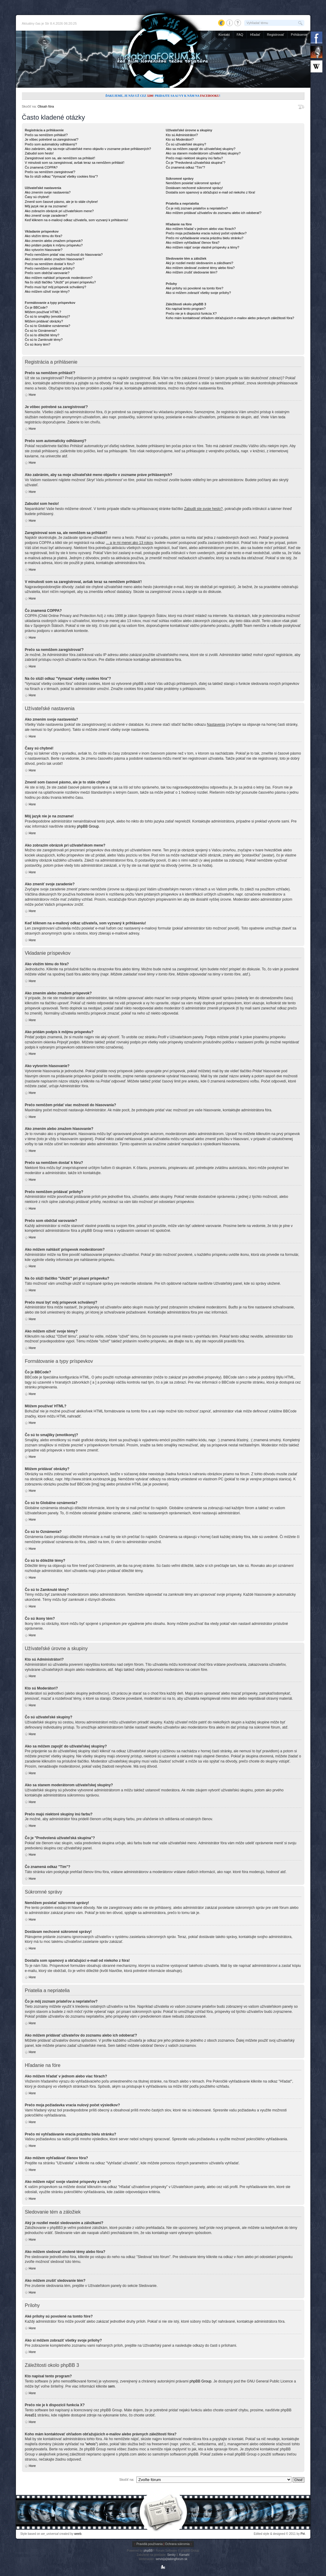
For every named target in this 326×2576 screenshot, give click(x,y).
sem (111, 2386)
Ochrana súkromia (177, 2544)
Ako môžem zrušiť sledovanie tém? (192, 272)
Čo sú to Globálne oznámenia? (47, 326)
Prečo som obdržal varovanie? (47, 273)
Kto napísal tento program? (186, 308)
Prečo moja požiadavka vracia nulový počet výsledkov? (206, 233)
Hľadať (255, 34)
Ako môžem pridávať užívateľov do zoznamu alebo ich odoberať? (213, 213)
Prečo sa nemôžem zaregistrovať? (50, 172)
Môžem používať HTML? (43, 312)
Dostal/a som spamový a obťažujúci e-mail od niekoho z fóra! (210, 192)
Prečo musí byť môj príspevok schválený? (55, 287)
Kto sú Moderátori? (180, 139)
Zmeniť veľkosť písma (301, 106)
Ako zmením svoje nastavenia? (48, 192)
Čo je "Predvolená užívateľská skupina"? (195, 162)
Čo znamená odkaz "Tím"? (185, 167)
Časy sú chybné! (37, 197)
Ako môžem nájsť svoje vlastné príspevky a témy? (202, 247)
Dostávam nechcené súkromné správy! (194, 188)
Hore (32, 394)
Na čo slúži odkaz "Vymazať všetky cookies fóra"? (61, 176)
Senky (171, 2554)
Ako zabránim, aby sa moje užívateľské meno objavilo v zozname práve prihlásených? (88, 149)
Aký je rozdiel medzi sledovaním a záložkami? (199, 263)
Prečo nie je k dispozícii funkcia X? (191, 313)
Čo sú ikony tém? (37, 344)
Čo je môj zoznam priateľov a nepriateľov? (197, 208)
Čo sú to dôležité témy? (42, 335)
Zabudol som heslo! (39, 153)
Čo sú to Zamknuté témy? (44, 339)
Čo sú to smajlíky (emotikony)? (47, 316)
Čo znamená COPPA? (41, 167)
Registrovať (275, 34)
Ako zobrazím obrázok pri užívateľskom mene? (59, 211)
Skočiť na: (126, 2479)
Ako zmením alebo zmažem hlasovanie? (54, 259)
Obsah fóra (46, 106)
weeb (77, 2533)
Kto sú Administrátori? (182, 135)
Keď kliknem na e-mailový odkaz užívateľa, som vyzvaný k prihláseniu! (76, 220)
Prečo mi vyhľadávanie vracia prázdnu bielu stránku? (204, 238)
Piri (302, 2533)
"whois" (91, 2444)
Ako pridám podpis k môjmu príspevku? (54, 245)
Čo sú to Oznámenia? (41, 330)
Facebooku (209, 95)
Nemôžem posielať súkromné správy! (193, 183)
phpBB (148, 2550)
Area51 (31, 2415)
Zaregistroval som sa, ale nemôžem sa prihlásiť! (60, 158)
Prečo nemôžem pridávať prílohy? (50, 268)
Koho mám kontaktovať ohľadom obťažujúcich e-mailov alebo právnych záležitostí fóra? (230, 318)
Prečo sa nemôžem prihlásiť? (46, 135)
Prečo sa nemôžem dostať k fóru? (50, 264)
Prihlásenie (299, 34)
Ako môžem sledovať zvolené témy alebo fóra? (200, 268)
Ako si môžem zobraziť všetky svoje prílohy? (198, 293)
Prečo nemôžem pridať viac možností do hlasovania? (64, 254)
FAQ (239, 34)
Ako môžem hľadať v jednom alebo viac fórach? (201, 228)
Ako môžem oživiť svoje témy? (47, 291)
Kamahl (184, 2554)
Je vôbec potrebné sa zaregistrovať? (51, 139)
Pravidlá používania (149, 2544)
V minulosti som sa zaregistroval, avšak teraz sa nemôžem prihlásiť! (74, 162)
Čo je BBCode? (36, 307)
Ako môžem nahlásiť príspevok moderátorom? (59, 277)
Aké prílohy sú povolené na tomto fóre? (194, 288)
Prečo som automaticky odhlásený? (51, 144)
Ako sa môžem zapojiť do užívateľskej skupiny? (201, 149)
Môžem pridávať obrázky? (44, 321)
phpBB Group (88, 826)
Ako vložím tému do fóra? (43, 236)
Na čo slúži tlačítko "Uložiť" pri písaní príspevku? (60, 282)
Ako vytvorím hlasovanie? (43, 250)
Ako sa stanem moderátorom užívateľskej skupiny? (203, 153)
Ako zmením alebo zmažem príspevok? (54, 241)
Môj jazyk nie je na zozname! (46, 206)
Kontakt (224, 34)
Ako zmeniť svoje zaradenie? (46, 215)
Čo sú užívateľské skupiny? (186, 144)
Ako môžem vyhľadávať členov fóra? (193, 242)
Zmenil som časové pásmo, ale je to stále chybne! (61, 201)
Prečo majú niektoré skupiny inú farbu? (194, 158)
